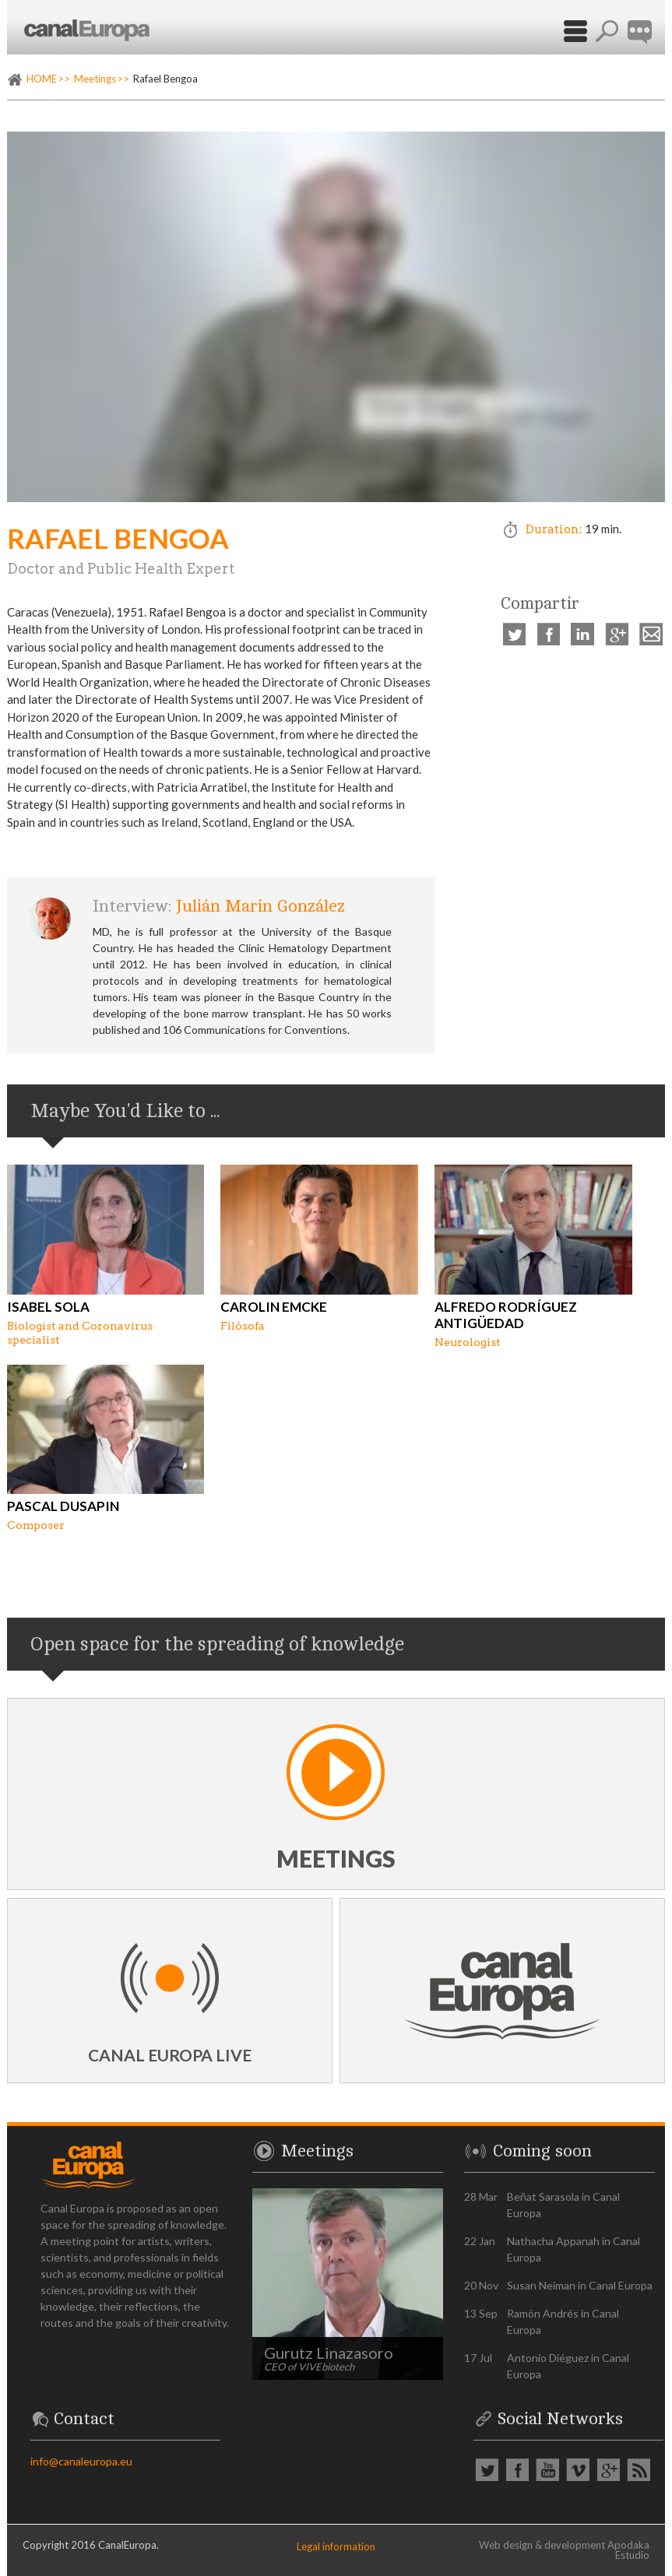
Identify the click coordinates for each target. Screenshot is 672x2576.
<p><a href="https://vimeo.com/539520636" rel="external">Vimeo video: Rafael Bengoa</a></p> (336, 317)
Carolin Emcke (273, 1307)
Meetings (95, 79)
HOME (41, 79)
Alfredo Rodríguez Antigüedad (506, 1315)
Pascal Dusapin (63, 1506)
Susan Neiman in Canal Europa (580, 2285)
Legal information (336, 2546)
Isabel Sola (48, 1307)
